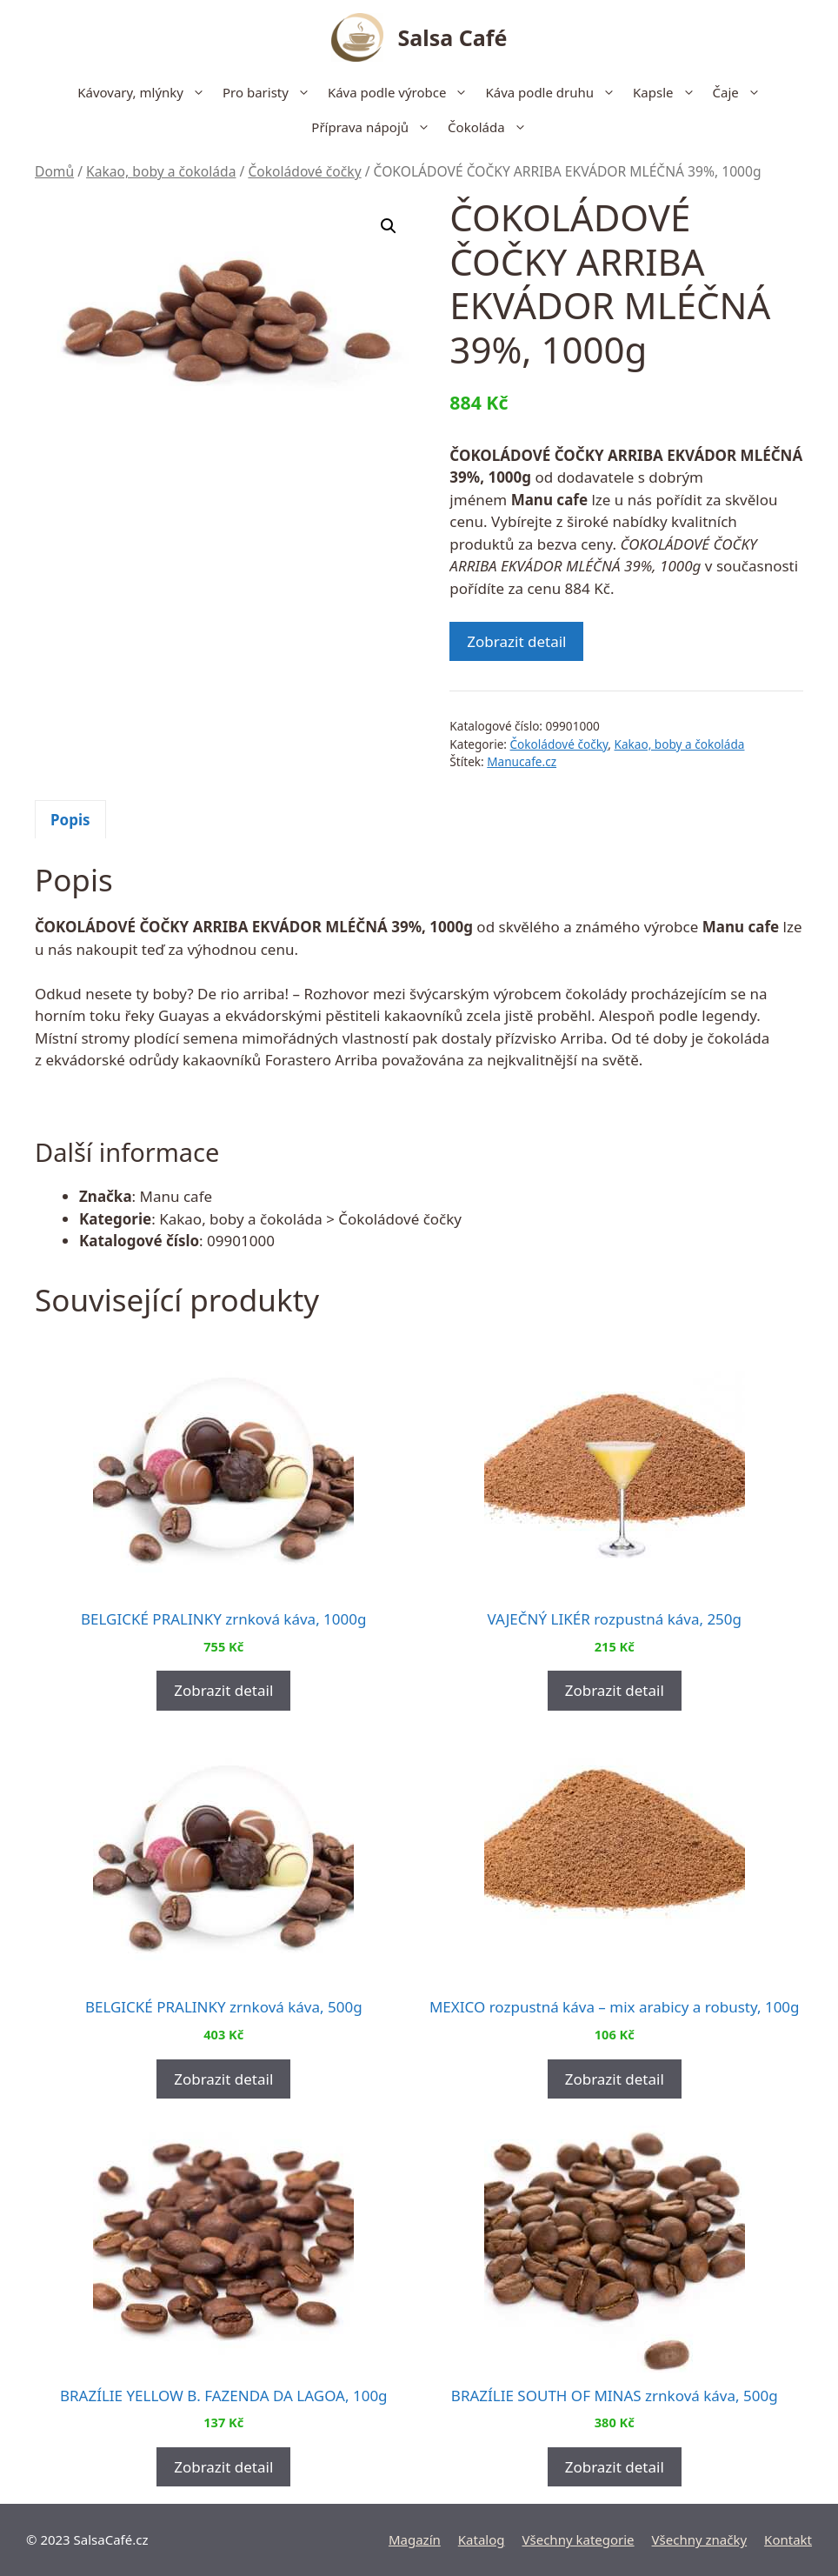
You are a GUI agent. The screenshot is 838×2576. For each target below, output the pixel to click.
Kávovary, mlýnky (145, 92)
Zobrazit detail (516, 641)
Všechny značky (700, 2539)
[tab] (70, 819)
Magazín (415, 2539)
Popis (70, 820)
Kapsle (668, 92)
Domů (54, 171)
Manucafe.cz (521, 761)
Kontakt (788, 2539)
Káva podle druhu (554, 92)
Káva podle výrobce (402, 92)
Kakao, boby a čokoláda (161, 171)
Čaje (741, 92)
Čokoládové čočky (304, 171)
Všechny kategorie (578, 2539)
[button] (388, 226)
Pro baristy (271, 92)
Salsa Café (453, 37)
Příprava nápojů (375, 127)
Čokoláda (491, 127)
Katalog (481, 2539)
